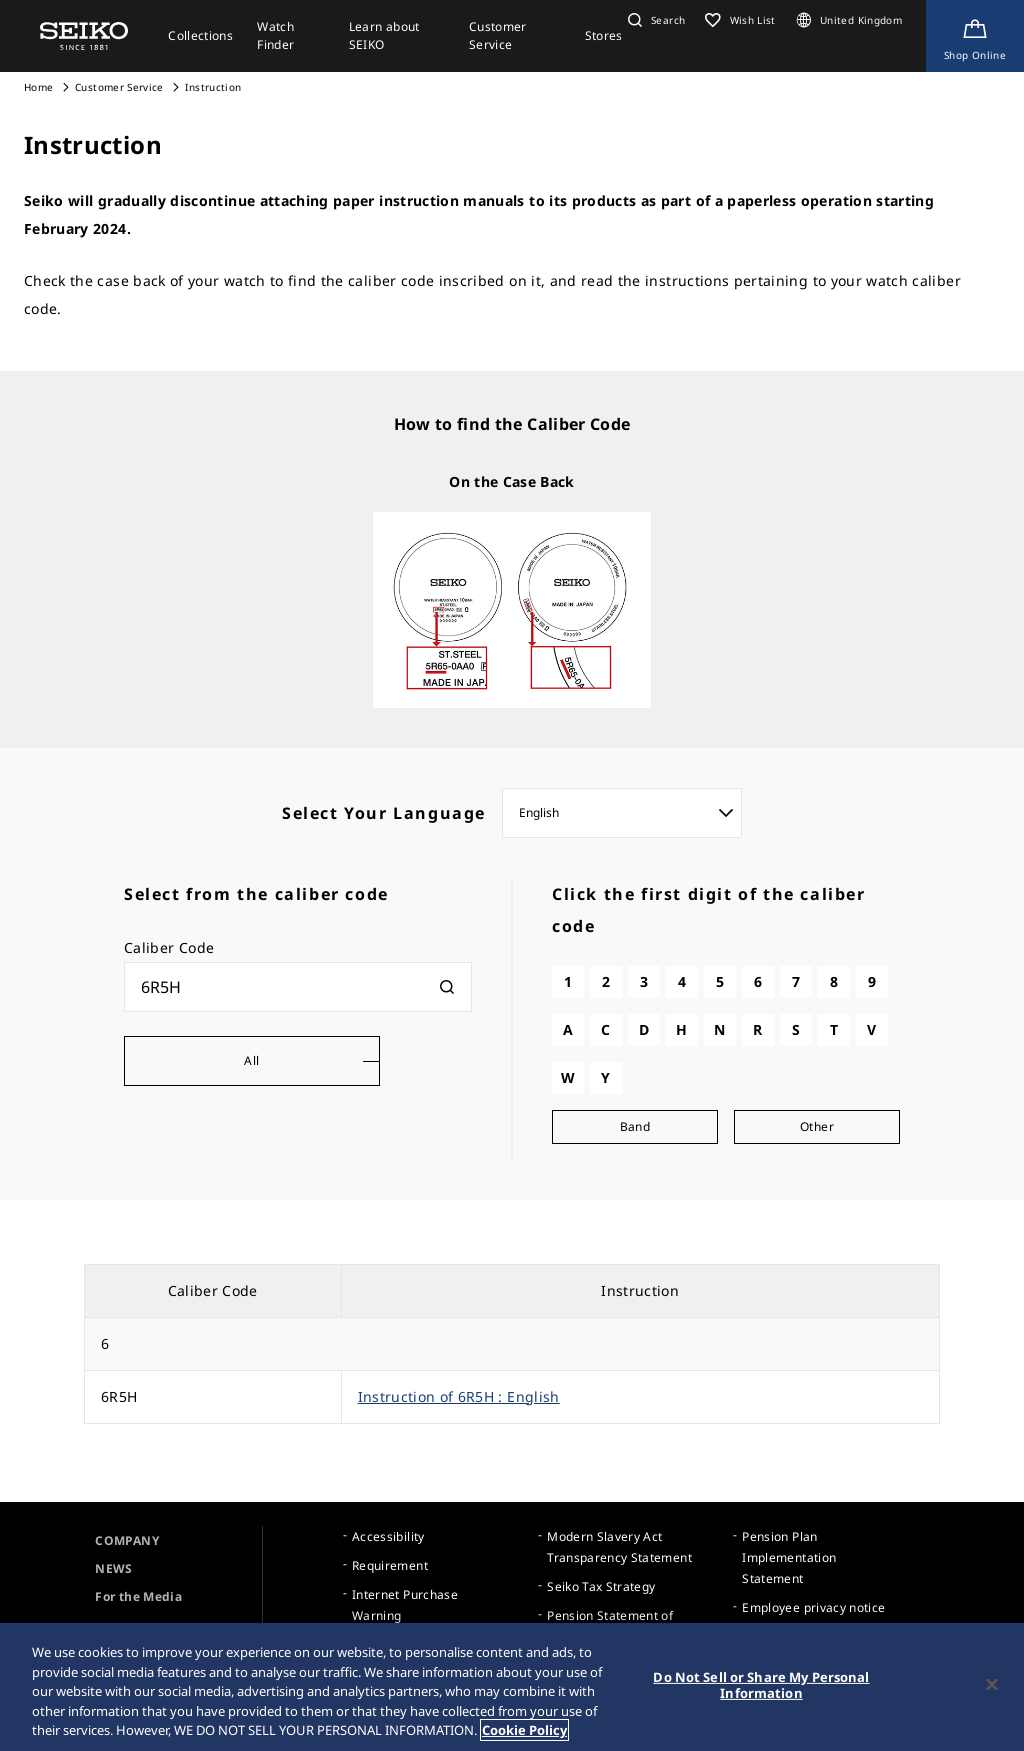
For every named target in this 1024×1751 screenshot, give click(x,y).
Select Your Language (384, 813)
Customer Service (119, 87)
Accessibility (388, 1536)
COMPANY (126, 1540)
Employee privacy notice (813, 1607)
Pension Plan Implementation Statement (789, 1557)
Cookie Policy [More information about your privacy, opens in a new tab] (524, 1730)
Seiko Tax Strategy (601, 1586)
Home (38, 87)
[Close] (992, 1685)
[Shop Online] (975, 36)
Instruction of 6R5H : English (459, 1396)
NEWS (113, 1568)
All (251, 1060)
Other (817, 1126)
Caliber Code (169, 947)
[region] (512, 1687)
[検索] (447, 987)
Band (635, 1126)
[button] (654, 20)
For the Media (138, 1596)
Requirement (390, 1565)
